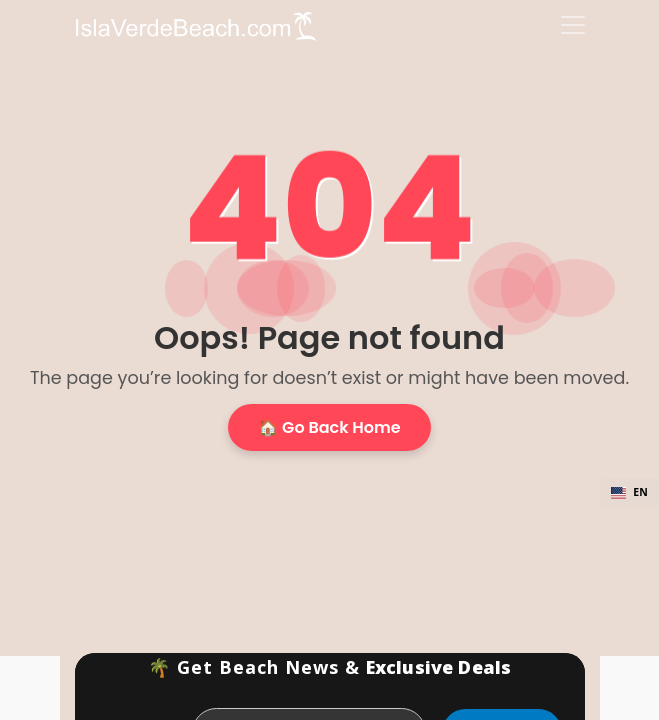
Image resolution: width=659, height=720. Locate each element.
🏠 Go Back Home (329, 427)
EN (629, 492)
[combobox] (629, 493)
